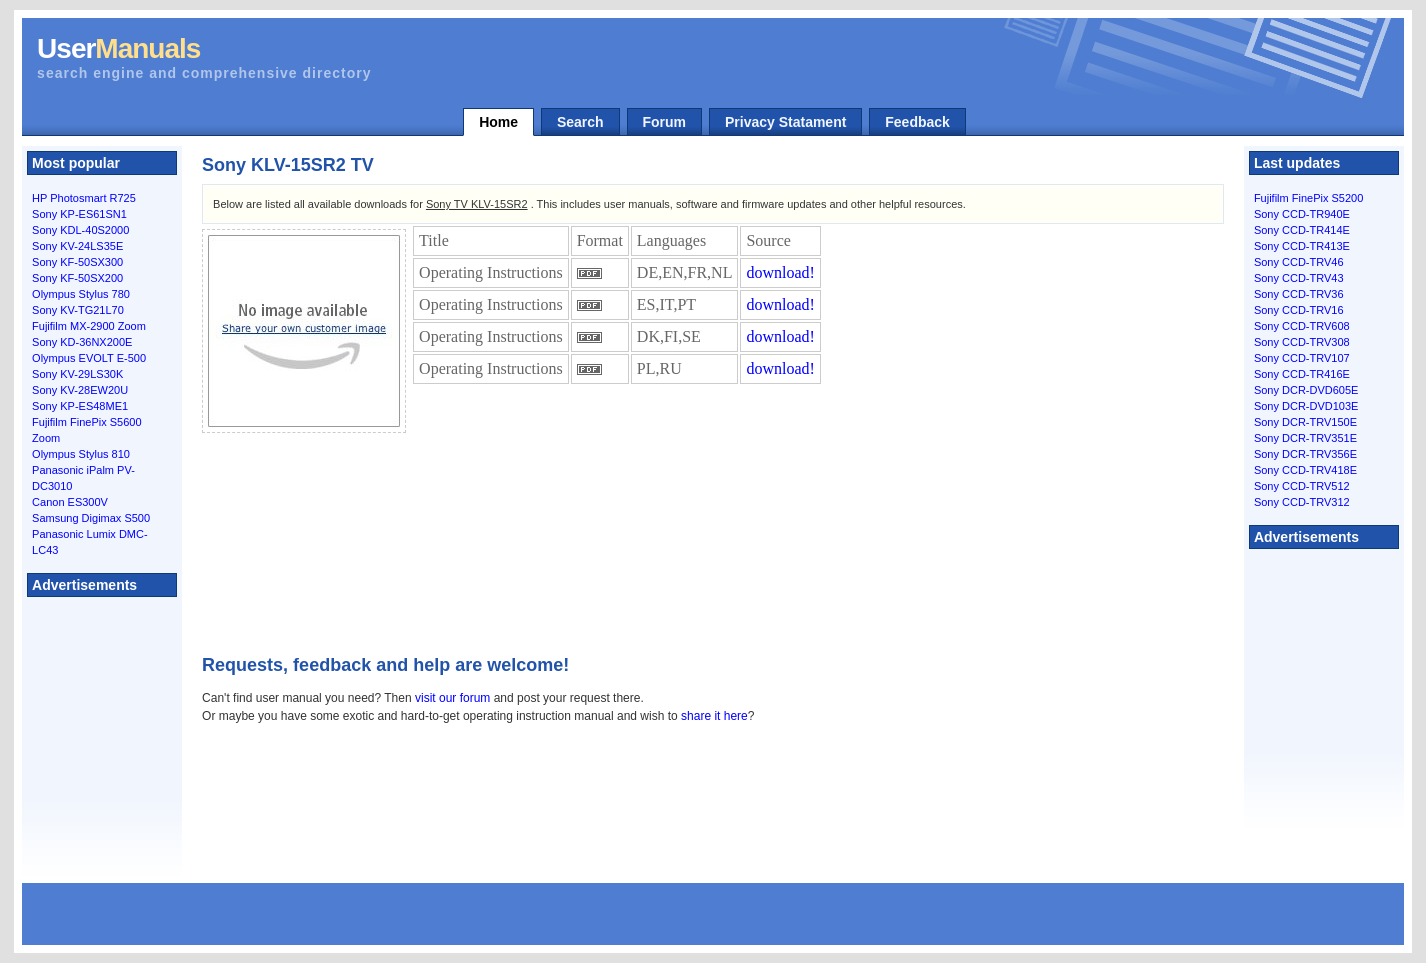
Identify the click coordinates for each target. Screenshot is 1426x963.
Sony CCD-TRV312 (1302, 502)
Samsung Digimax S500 (91, 518)
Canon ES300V (70, 502)
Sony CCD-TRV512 (1302, 486)
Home (498, 122)
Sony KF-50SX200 (77, 278)
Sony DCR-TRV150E (1305, 422)
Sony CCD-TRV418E (1305, 470)
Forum (665, 122)
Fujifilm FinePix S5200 (1308, 198)
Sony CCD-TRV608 (1302, 326)
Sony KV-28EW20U (80, 390)
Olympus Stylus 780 (81, 294)
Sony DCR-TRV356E (1305, 454)
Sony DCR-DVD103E (1306, 406)
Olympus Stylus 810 (81, 454)
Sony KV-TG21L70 (78, 310)
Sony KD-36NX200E (82, 342)
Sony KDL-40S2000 (80, 230)
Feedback (917, 122)
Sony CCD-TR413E (1302, 246)
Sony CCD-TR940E (1302, 214)
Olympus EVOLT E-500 (89, 358)
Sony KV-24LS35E (77, 246)
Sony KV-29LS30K (77, 374)
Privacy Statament (785, 122)
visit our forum (452, 698)
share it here (714, 716)
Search (580, 122)
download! (780, 272)
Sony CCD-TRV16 (1299, 310)
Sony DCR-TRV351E (1305, 438)
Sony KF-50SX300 (77, 262)
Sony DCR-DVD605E (1306, 390)
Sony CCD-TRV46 (1299, 262)
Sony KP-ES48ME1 (80, 406)
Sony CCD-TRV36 (1299, 294)
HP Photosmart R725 (84, 198)
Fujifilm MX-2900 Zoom (89, 326)
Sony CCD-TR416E (1302, 374)
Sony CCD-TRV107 (1302, 358)
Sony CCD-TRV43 (1299, 278)
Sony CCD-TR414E (1302, 230)
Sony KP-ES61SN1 (79, 214)
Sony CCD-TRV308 (1302, 342)
